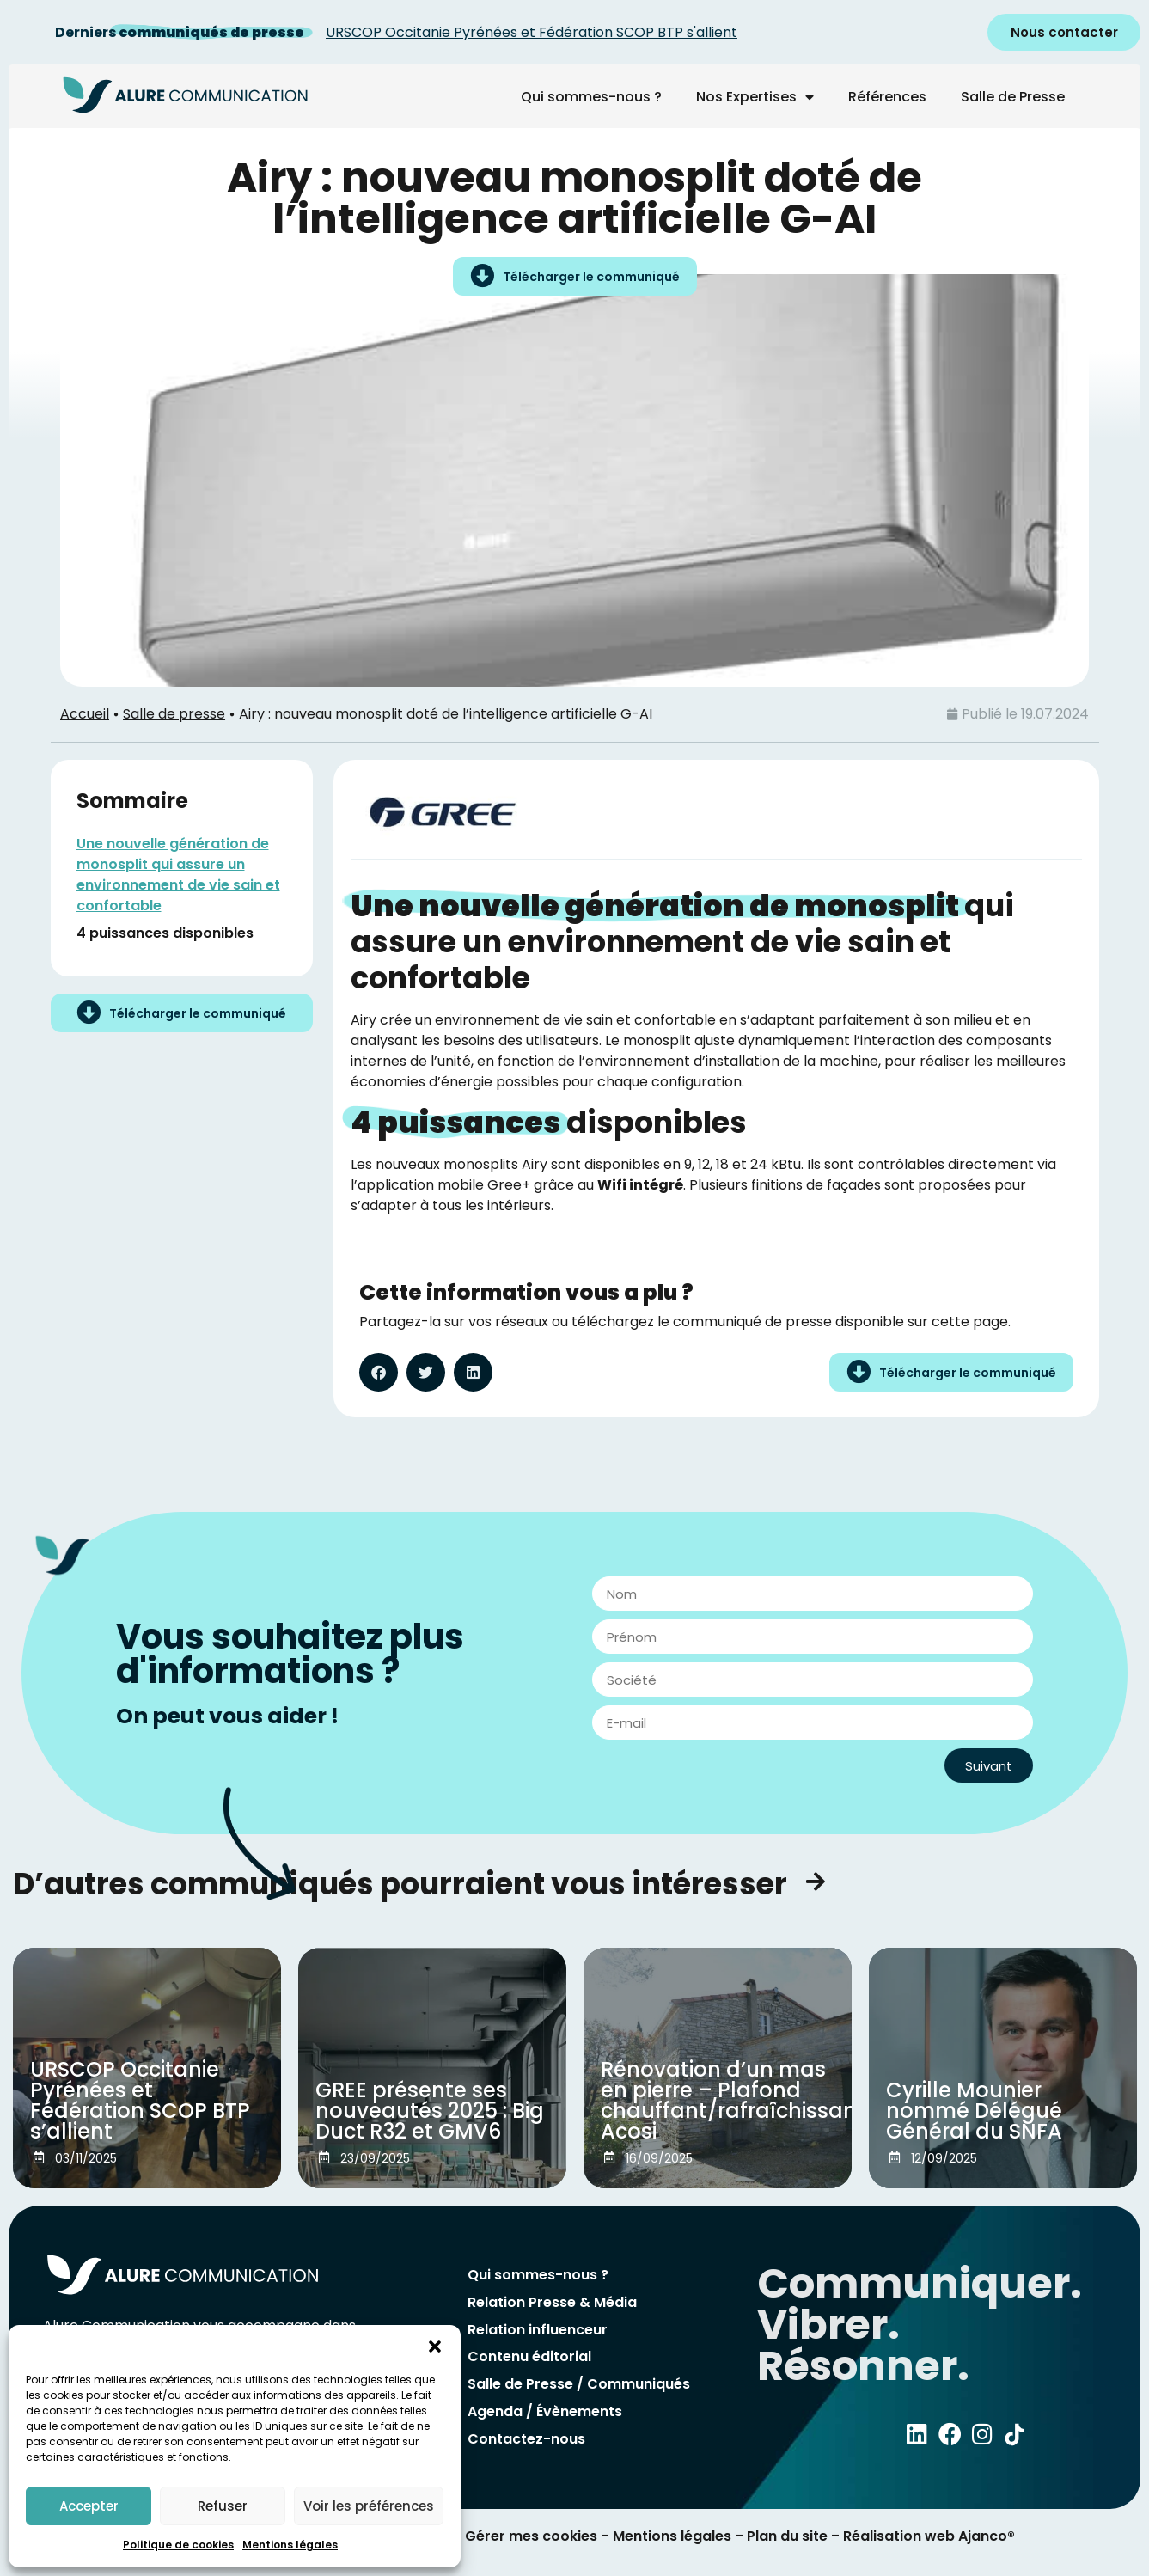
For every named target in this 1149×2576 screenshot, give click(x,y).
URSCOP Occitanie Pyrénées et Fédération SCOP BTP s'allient (531, 32)
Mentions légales (290, 2544)
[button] (434, 2346)
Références (887, 97)
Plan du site (787, 2536)
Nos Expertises (755, 97)
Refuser (223, 2506)
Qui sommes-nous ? (591, 97)
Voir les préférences (368, 2506)
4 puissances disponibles (165, 933)
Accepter (89, 2506)
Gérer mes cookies (531, 2536)
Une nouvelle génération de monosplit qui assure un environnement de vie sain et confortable (178, 874)
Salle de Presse (1013, 97)
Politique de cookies (178, 2544)
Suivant (988, 1766)
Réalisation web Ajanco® (927, 2536)
